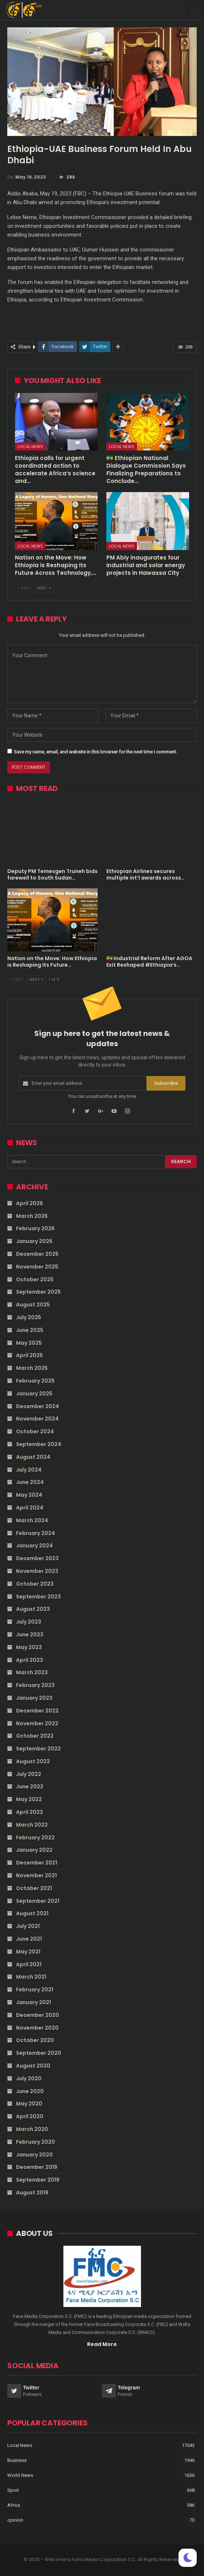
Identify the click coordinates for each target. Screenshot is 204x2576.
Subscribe (166, 1083)
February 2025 (35, 1380)
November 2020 (37, 2027)
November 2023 (37, 1571)
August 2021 (32, 1913)
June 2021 (29, 1938)
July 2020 (29, 2078)
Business (17, 2460)
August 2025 (33, 1304)
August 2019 (32, 2192)
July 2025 (28, 1317)
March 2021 (31, 1976)
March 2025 (32, 1368)
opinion (15, 2520)
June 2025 (29, 1330)
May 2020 (29, 2103)
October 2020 (35, 2040)
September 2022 (38, 1748)
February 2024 (35, 1533)
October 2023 (35, 1583)
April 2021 (29, 1964)
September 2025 (38, 1291)
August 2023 (33, 1609)
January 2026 (34, 1241)
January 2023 (34, 1698)
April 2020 (29, 2116)
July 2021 (28, 1926)
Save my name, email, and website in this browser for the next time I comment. (95, 752)
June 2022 (29, 1786)
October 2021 (34, 1888)
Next (44, 588)
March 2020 (32, 2129)
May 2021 (28, 1951)
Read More (102, 2344)
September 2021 (37, 1901)
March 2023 (32, 1672)
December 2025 (37, 1254)
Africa (13, 2505)
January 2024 (34, 1545)
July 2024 (29, 1469)
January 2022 (34, 1850)
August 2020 (33, 2065)
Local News (30, 446)
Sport (13, 2490)
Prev (24, 588)
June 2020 (30, 2091)
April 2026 (29, 1203)
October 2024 (35, 1431)
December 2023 (37, 1558)
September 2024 (38, 1444)
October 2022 (35, 1735)
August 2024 (33, 1457)
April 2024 (29, 1507)
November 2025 (37, 1266)
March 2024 (32, 1520)
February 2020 (35, 2142)
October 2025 (35, 1279)
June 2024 (30, 1482)
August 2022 (33, 1761)
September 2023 (38, 1596)
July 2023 (28, 1621)
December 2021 (36, 1862)
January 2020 (34, 2154)
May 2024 (29, 1495)
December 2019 (36, 2167)
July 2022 (28, 1774)
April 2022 (29, 1812)
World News (20, 2475)
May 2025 (29, 1343)
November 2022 (37, 1723)
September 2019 (37, 2179)
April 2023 (29, 1660)
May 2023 (29, 1647)
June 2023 (29, 1634)
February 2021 (34, 1989)
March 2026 (32, 1216)
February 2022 (35, 1837)
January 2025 (34, 1393)
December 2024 (37, 1406)
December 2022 (37, 1710)
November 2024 (37, 1418)
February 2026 (35, 1228)
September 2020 (38, 2053)
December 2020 (37, 2015)
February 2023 (35, 1685)
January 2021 (33, 2002)
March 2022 (32, 1824)
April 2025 (29, 1355)
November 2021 (36, 1875)
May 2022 (29, 1799)
